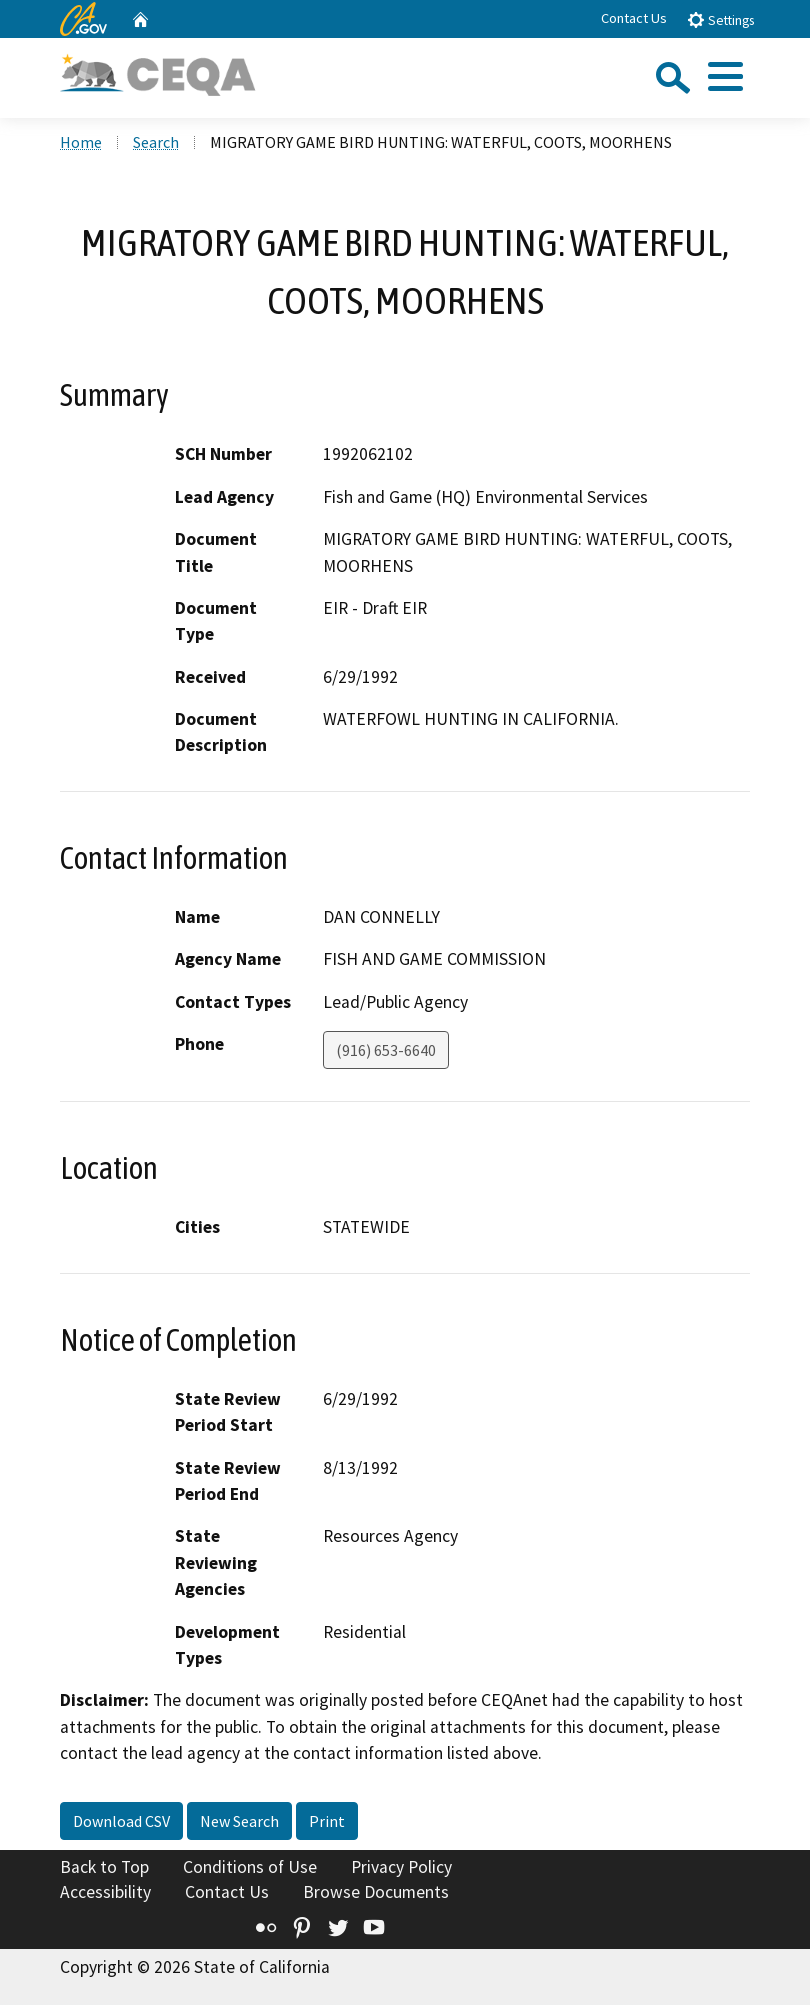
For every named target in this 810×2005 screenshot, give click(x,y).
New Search (239, 1821)
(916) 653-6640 (386, 1050)
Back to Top (104, 1867)
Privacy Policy (401, 1867)
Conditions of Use (250, 1867)
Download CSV (121, 1821)
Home (81, 142)
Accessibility (105, 1892)
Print (327, 1821)
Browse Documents (376, 1892)
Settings (720, 19)
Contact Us (634, 18)
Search (156, 142)
